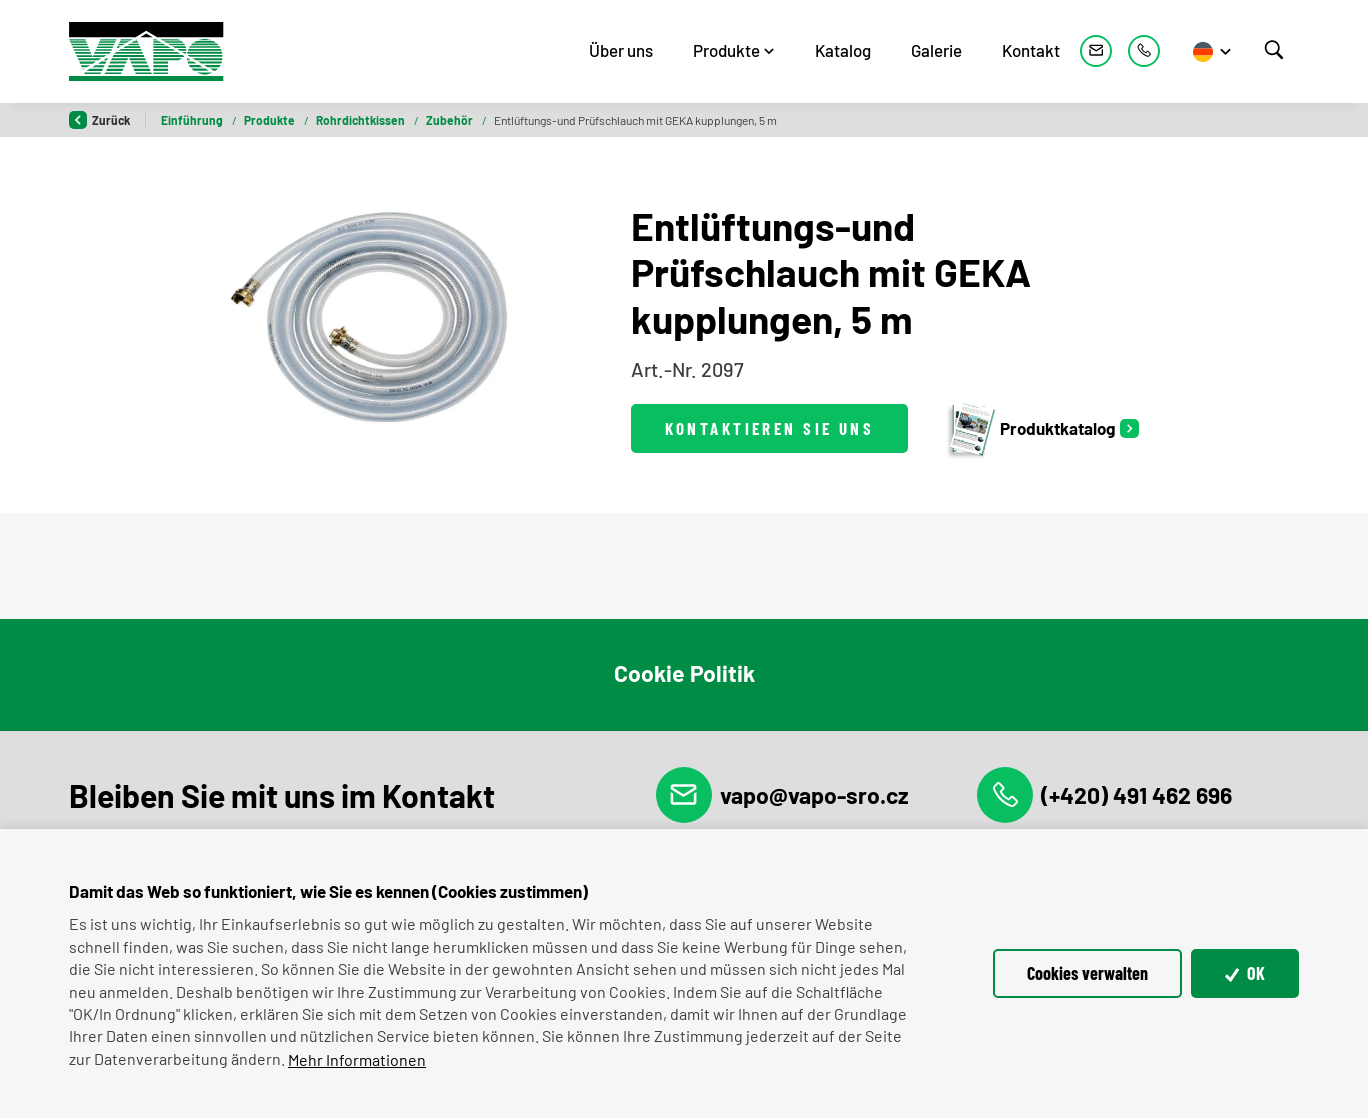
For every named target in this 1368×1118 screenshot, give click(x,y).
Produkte (726, 50)
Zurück (99, 120)
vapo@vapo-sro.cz (782, 795)
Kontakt (1031, 50)
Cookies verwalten (1087, 973)
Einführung (193, 120)
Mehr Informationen (357, 1059)
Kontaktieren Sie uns (770, 428)
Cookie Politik (684, 673)
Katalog (843, 50)
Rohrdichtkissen (361, 120)
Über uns (621, 50)
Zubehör (450, 120)
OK (1245, 973)
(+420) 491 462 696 (1104, 795)
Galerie (936, 50)
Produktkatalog (1030, 428)
